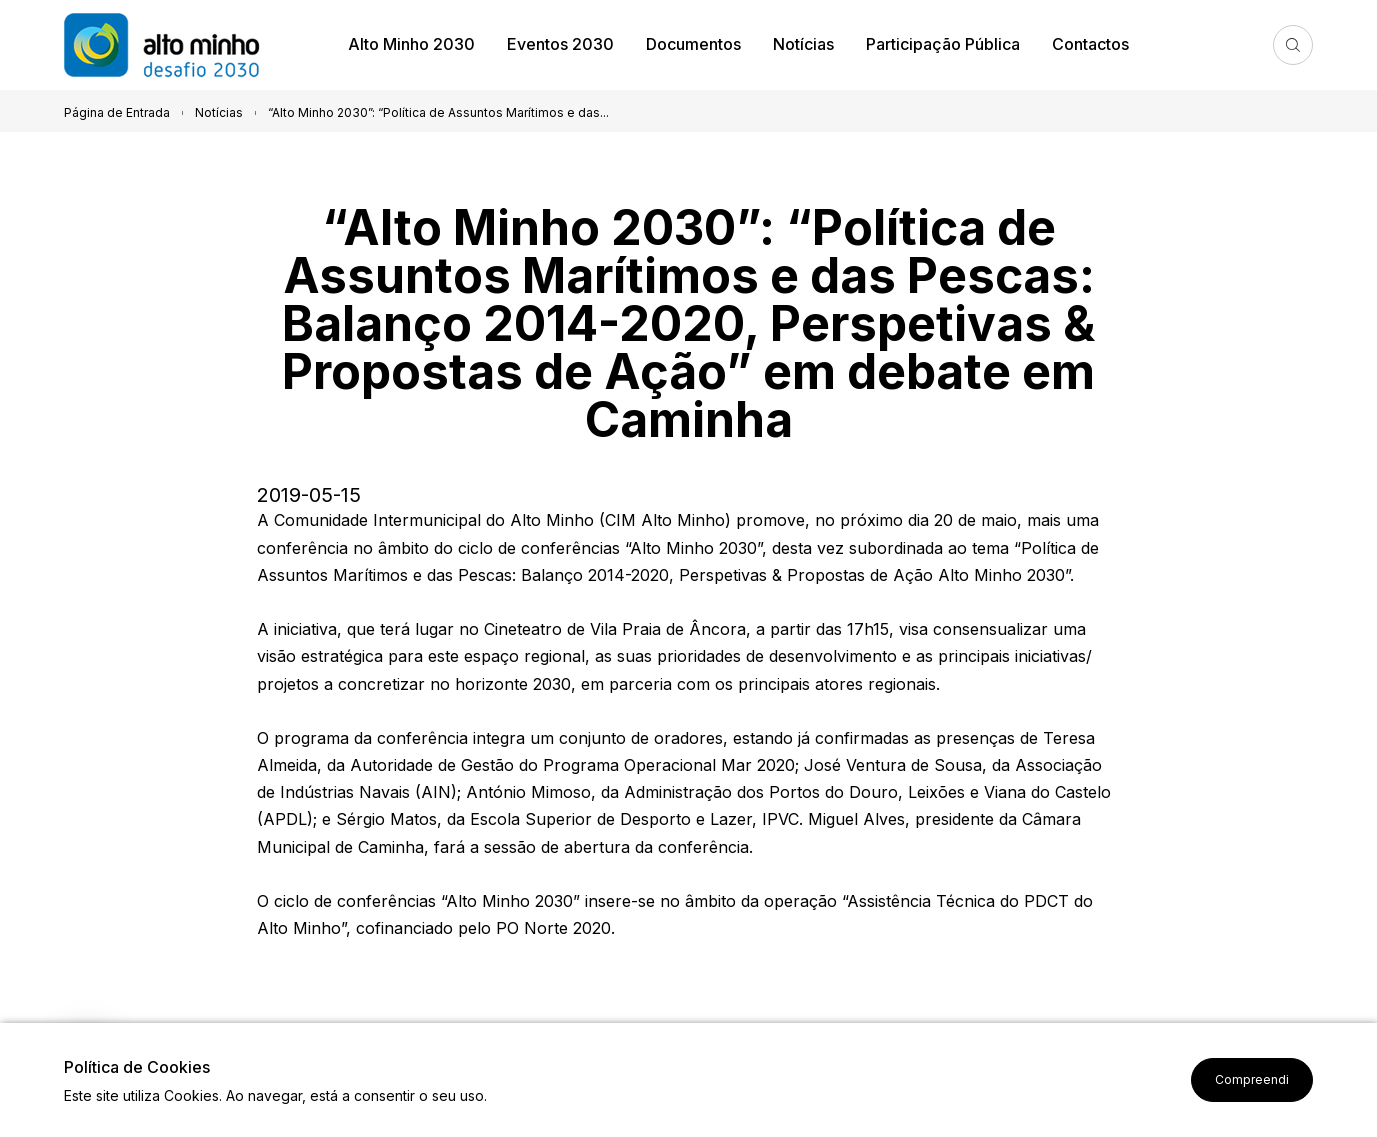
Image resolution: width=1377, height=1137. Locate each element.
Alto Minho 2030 (411, 44)
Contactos (1090, 44)
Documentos (693, 44)
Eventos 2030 (560, 44)
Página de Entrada (117, 112)
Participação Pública (943, 44)
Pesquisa (1293, 45)
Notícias (803, 44)
